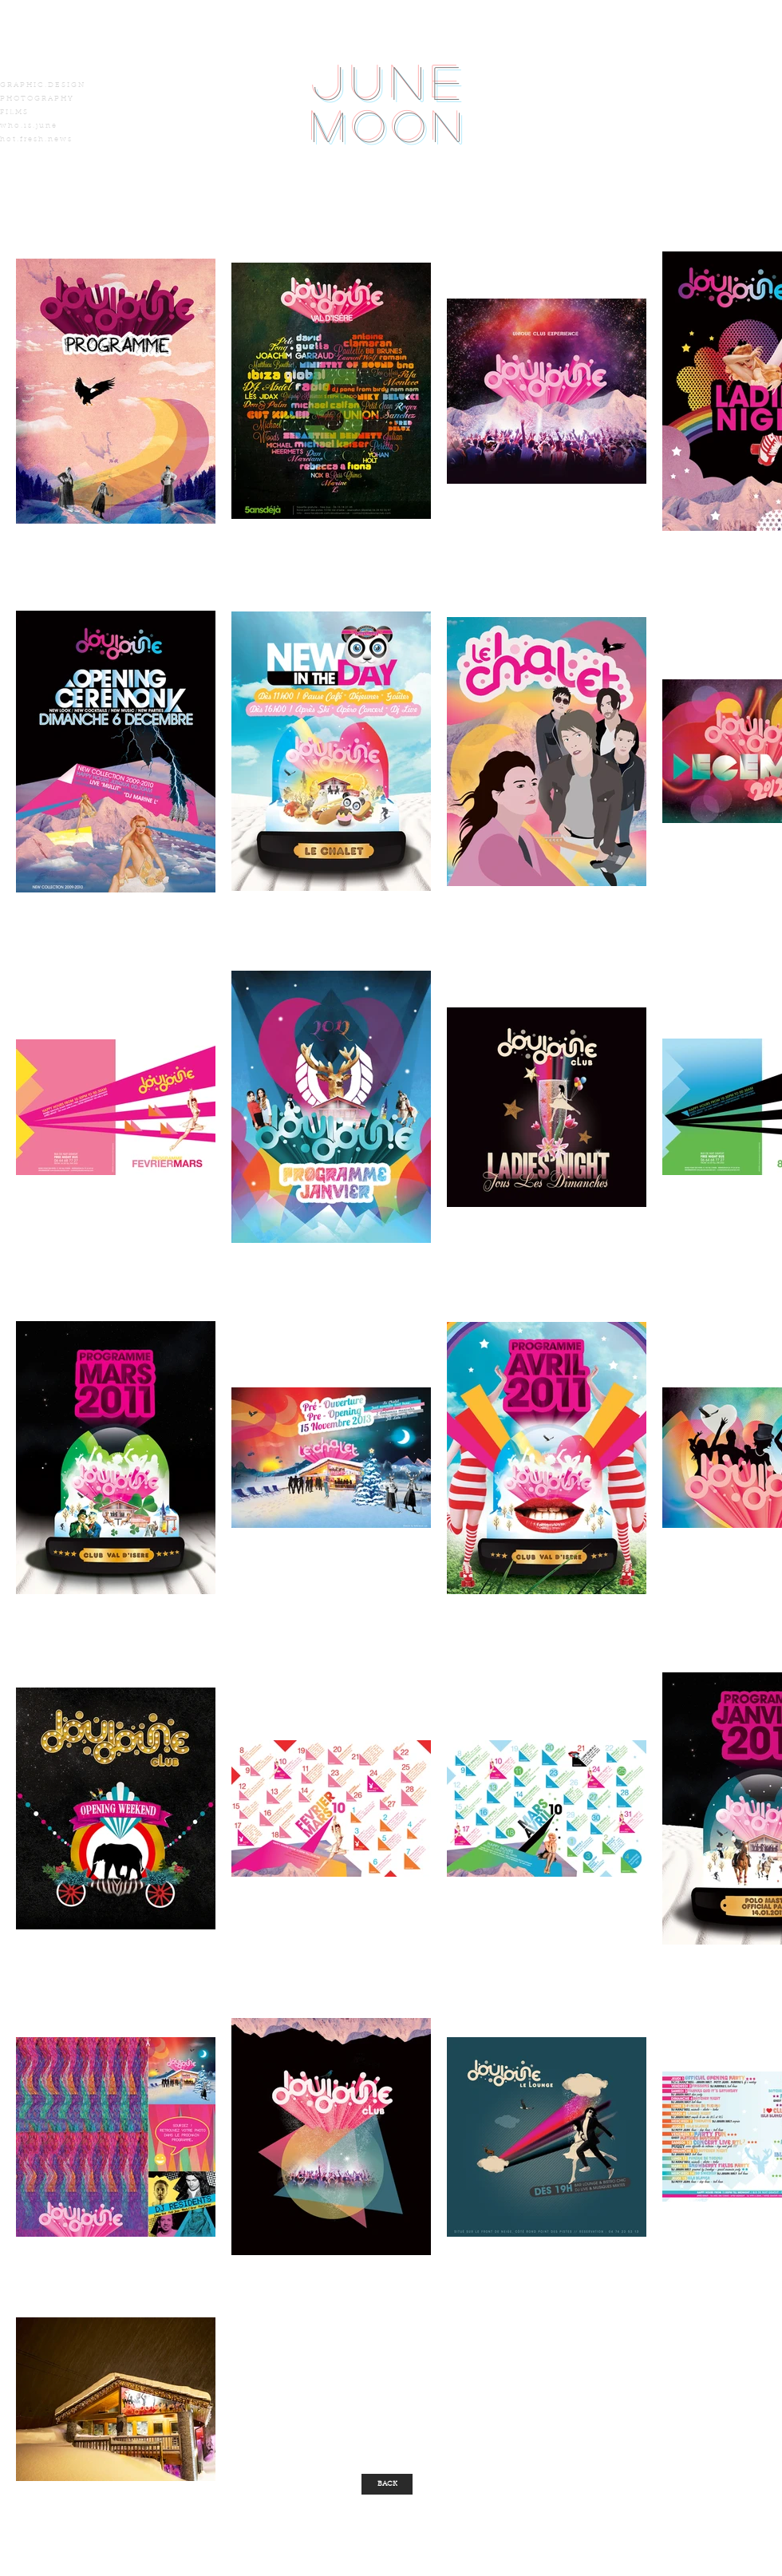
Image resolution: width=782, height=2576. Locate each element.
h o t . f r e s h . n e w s (35, 139)
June (391, 81)
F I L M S (13, 112)
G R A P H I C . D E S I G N (42, 85)
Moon (391, 125)
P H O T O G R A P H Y (36, 98)
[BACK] (387, 2484)
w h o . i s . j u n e (28, 125)
